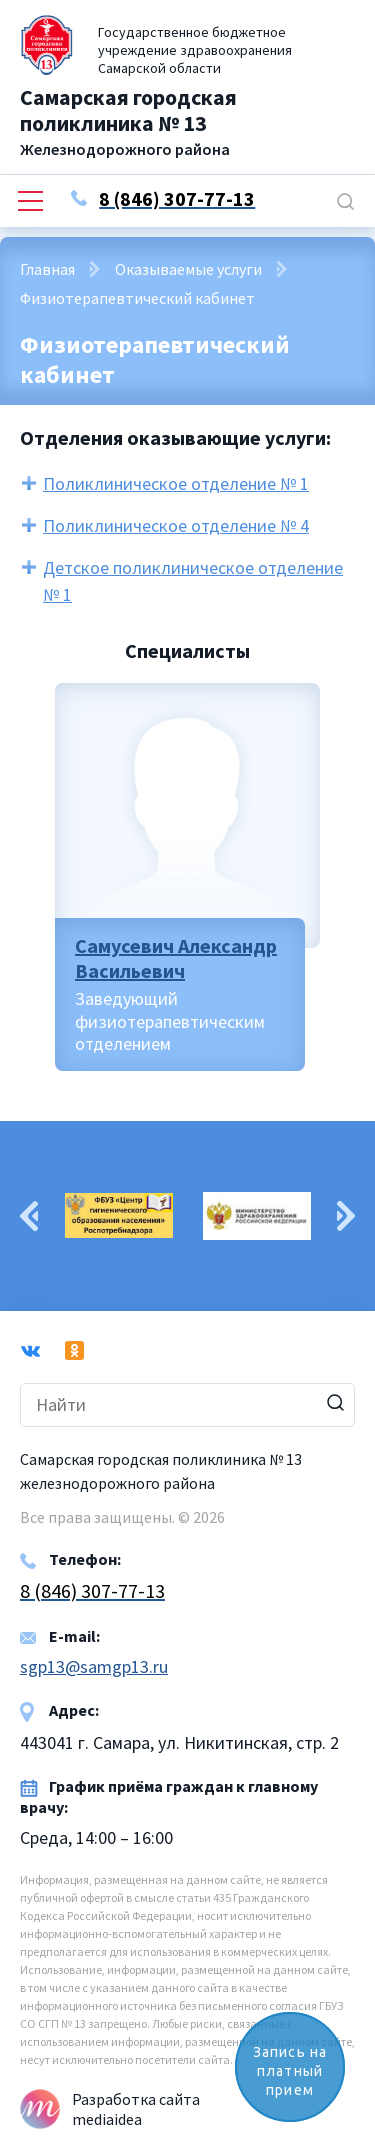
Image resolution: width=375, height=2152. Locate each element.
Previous (29, 1216)
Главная (47, 269)
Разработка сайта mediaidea (136, 2109)
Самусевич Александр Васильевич (176, 958)
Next (346, 1216)
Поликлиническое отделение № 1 (176, 483)
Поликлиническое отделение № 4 (176, 525)
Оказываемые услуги (188, 269)
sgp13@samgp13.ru (94, 1666)
